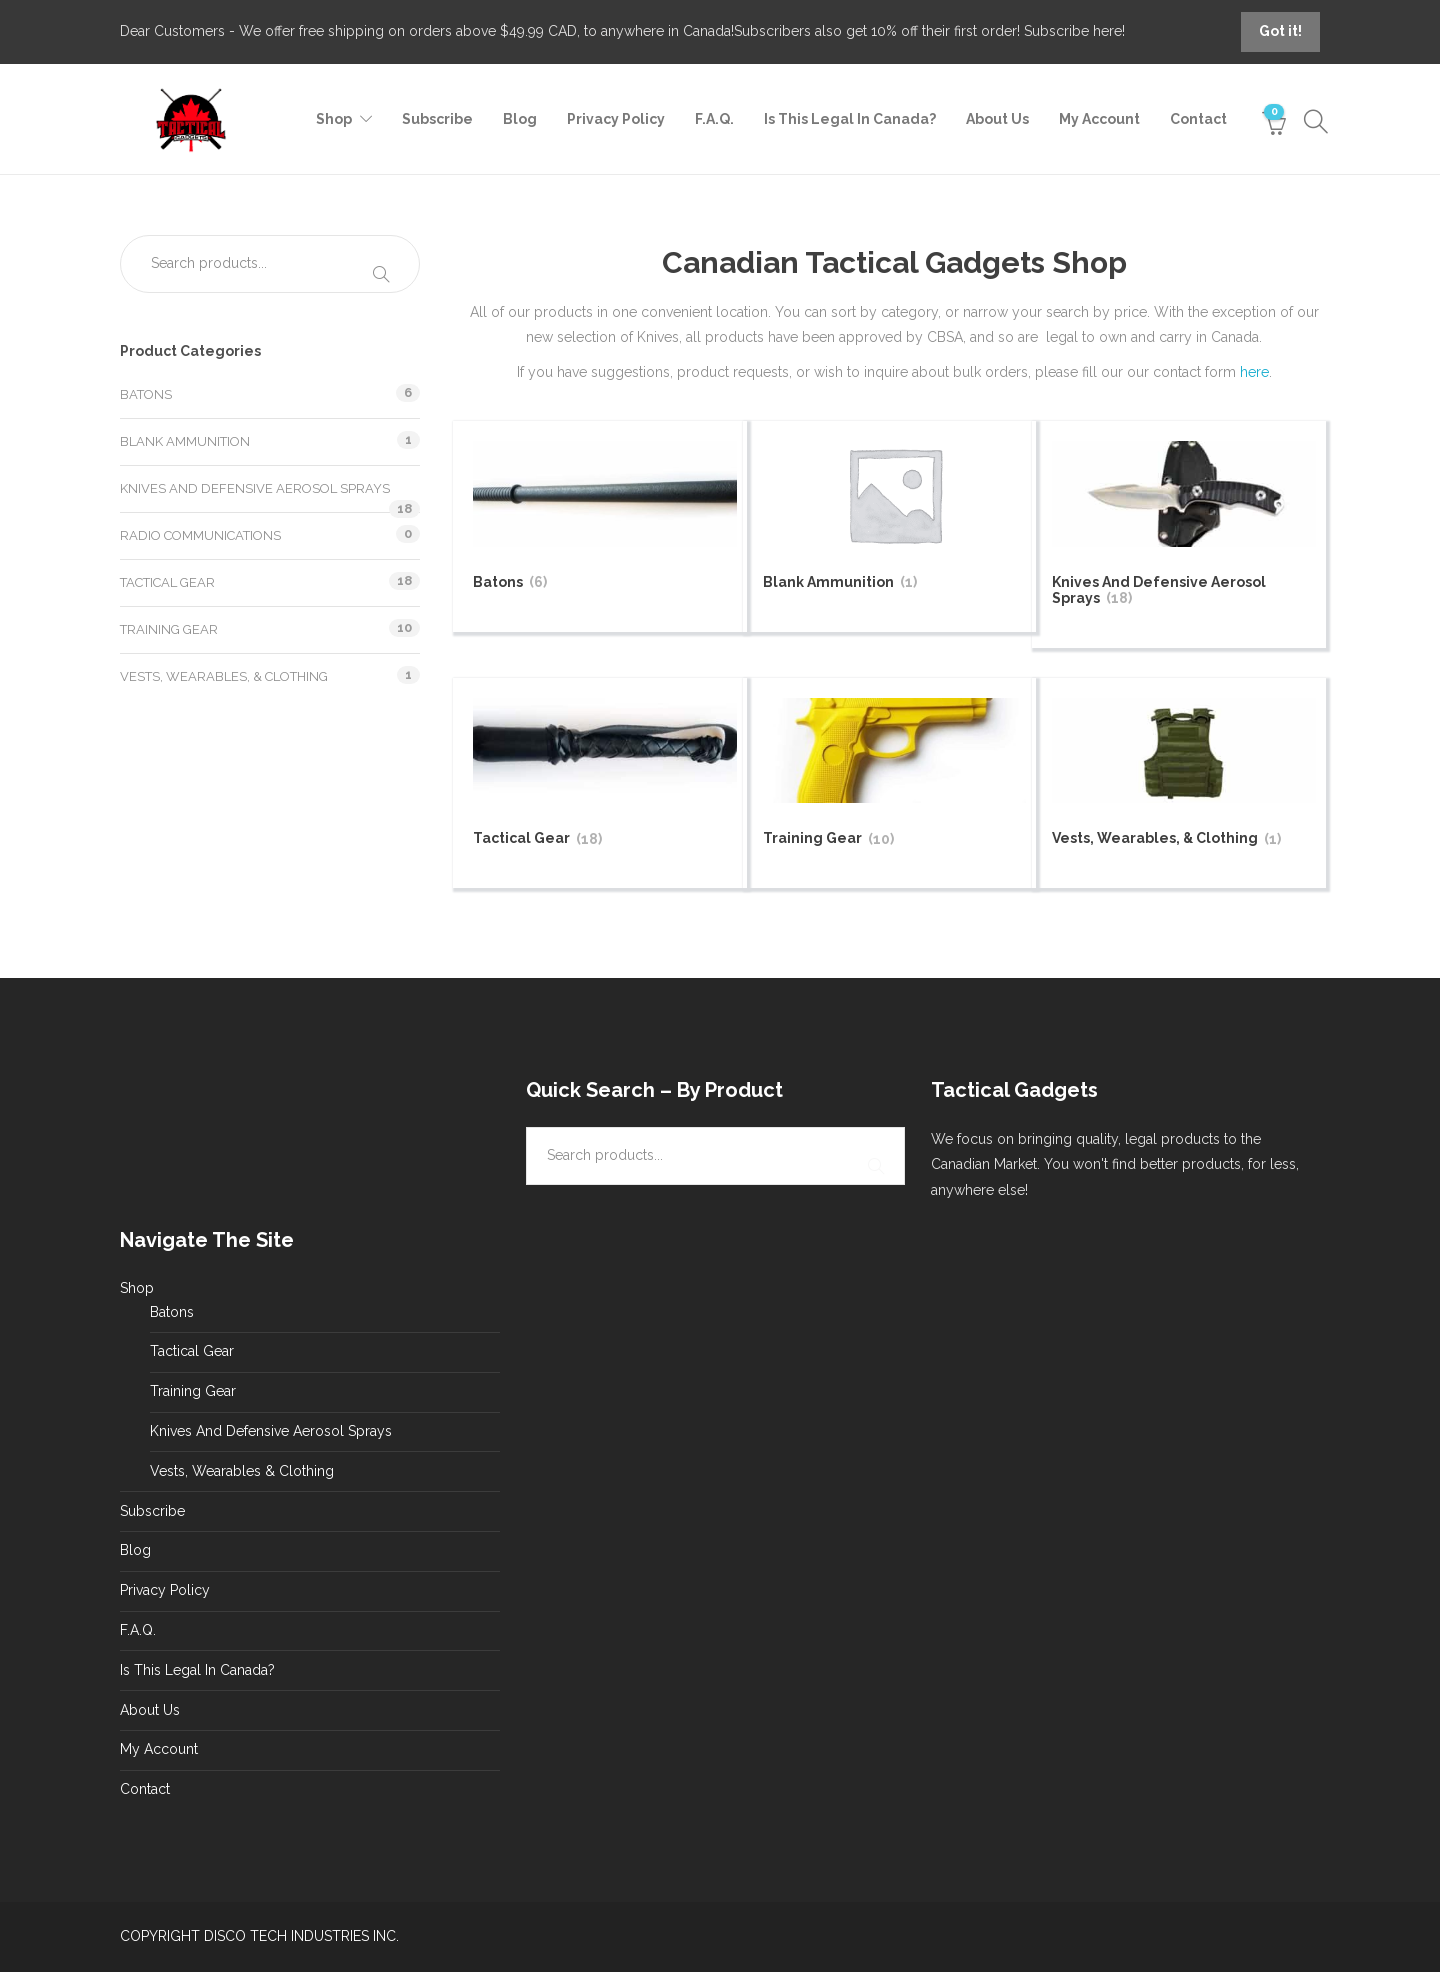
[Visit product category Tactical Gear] (605, 775)
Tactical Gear (167, 582)
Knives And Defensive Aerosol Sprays (255, 488)
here (1254, 372)
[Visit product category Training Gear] (895, 775)
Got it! (1280, 31)
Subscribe (437, 119)
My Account (1099, 119)
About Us (997, 119)
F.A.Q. (714, 119)
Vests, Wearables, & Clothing (224, 676)
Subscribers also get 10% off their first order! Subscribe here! (929, 31)
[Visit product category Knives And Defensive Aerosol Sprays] (1184, 526)
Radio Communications (200, 535)
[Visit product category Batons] (605, 518)
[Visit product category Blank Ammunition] (895, 518)
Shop (334, 119)
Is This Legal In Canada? (850, 119)
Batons (146, 394)
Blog (520, 119)
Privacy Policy (616, 119)
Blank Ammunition (185, 441)
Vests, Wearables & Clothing (242, 1471)
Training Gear (169, 629)
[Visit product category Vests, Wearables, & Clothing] (1184, 775)
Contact (1198, 119)
